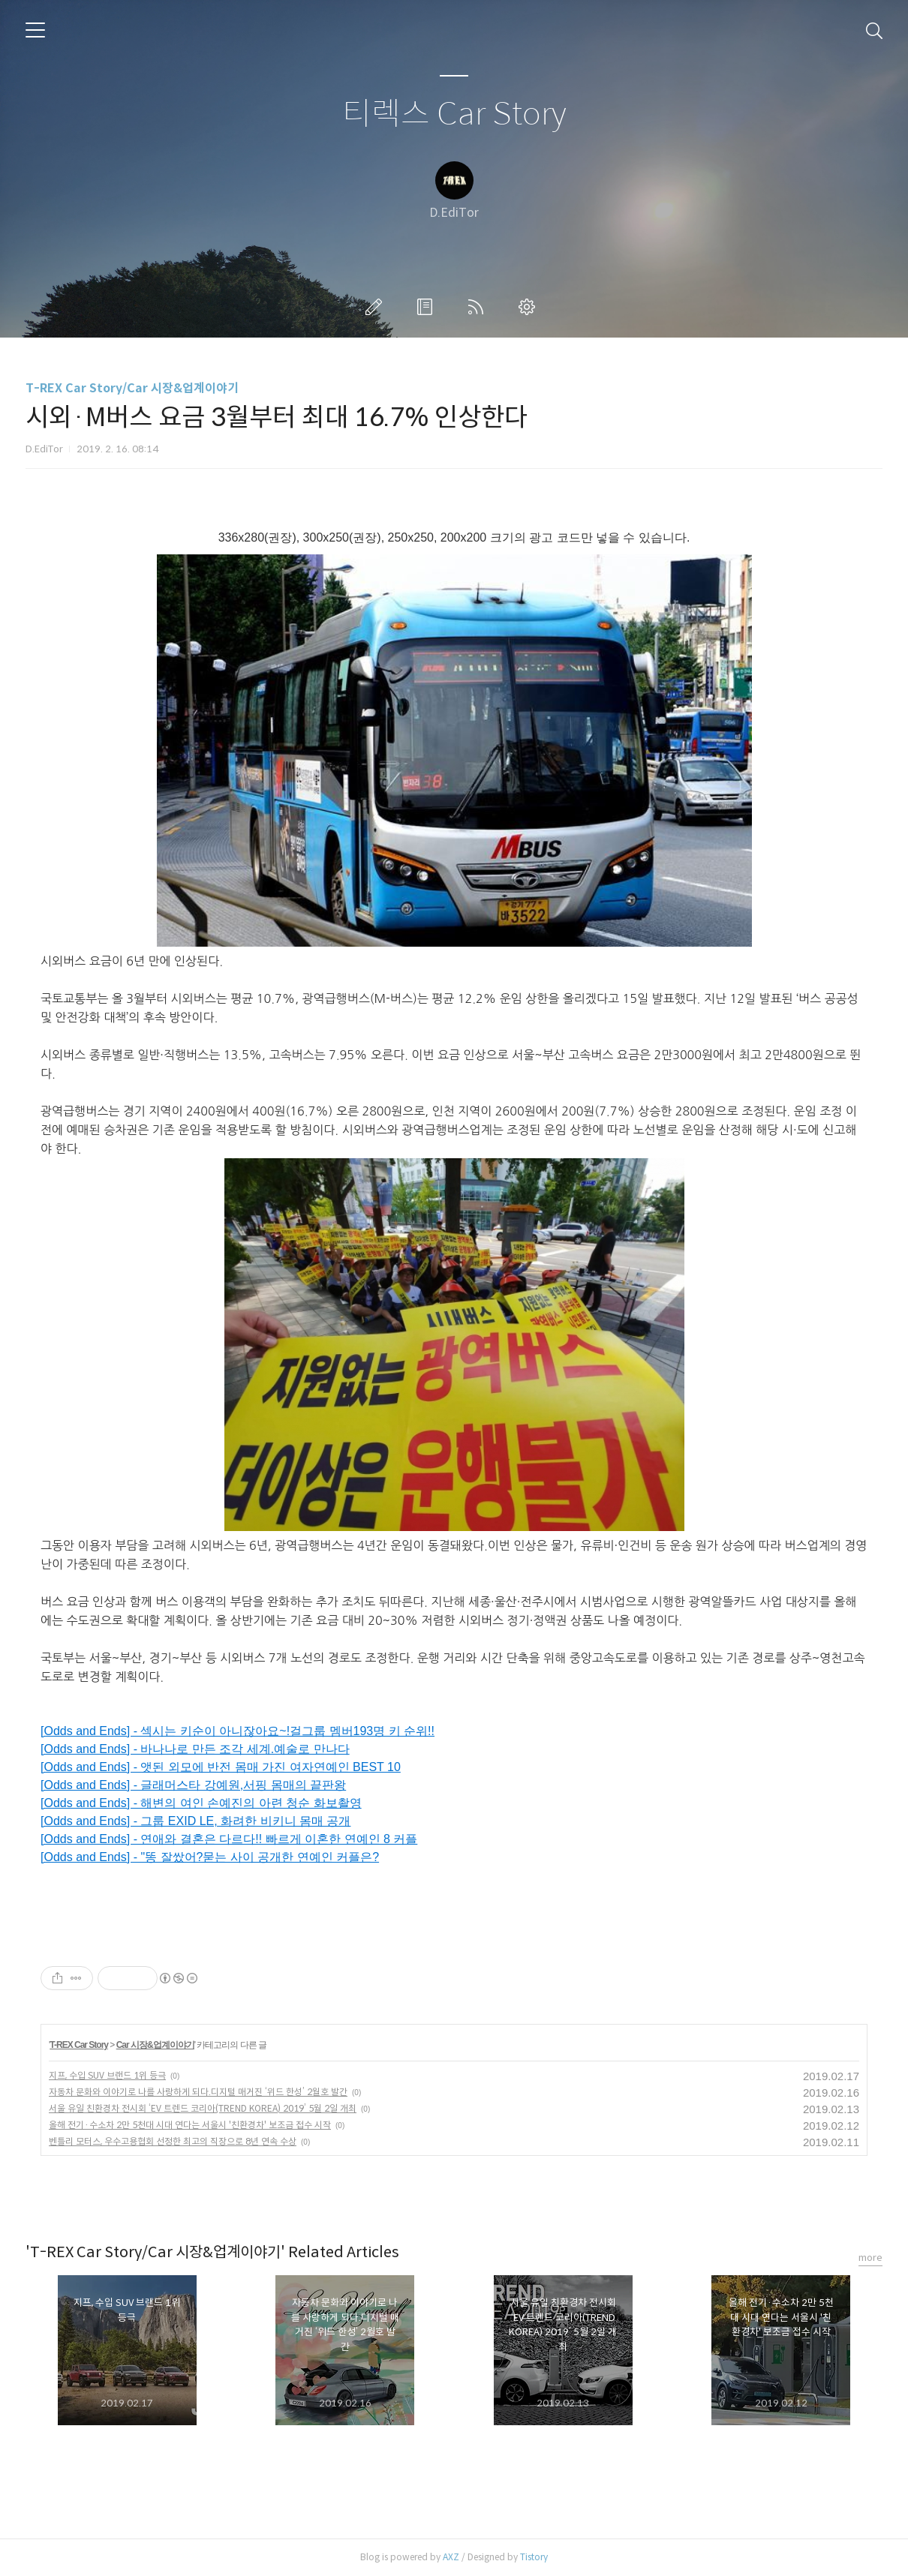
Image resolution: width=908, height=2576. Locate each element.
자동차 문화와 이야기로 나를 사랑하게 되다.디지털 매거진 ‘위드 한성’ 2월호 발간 (198, 2091)
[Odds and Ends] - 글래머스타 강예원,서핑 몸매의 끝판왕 (193, 1785)
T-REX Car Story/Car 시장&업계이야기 (132, 388)
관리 (530, 307)
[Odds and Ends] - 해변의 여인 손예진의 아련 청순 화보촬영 (201, 1803)
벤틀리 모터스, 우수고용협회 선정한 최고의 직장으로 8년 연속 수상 (172, 2141)
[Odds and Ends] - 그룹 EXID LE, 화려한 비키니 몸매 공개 (195, 1821)
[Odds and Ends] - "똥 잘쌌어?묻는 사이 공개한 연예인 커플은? (210, 1857)
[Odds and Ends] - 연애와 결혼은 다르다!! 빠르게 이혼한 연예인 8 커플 (229, 1839)
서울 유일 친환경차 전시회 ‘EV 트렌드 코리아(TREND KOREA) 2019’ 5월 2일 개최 (202, 2108)
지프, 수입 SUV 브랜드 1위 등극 (107, 2075)
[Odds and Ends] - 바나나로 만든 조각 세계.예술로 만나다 (195, 1749)
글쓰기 (377, 307)
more (870, 2257)
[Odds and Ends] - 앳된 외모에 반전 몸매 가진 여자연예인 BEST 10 (221, 1767)
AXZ (451, 2556)
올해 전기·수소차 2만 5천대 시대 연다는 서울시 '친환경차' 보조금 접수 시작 (190, 2124)
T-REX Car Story (79, 2045)
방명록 (428, 307)
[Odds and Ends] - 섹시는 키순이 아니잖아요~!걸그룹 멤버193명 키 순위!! (237, 1731)
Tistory (534, 2556)
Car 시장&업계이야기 (155, 2045)
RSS (479, 307)
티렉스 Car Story (454, 114)
